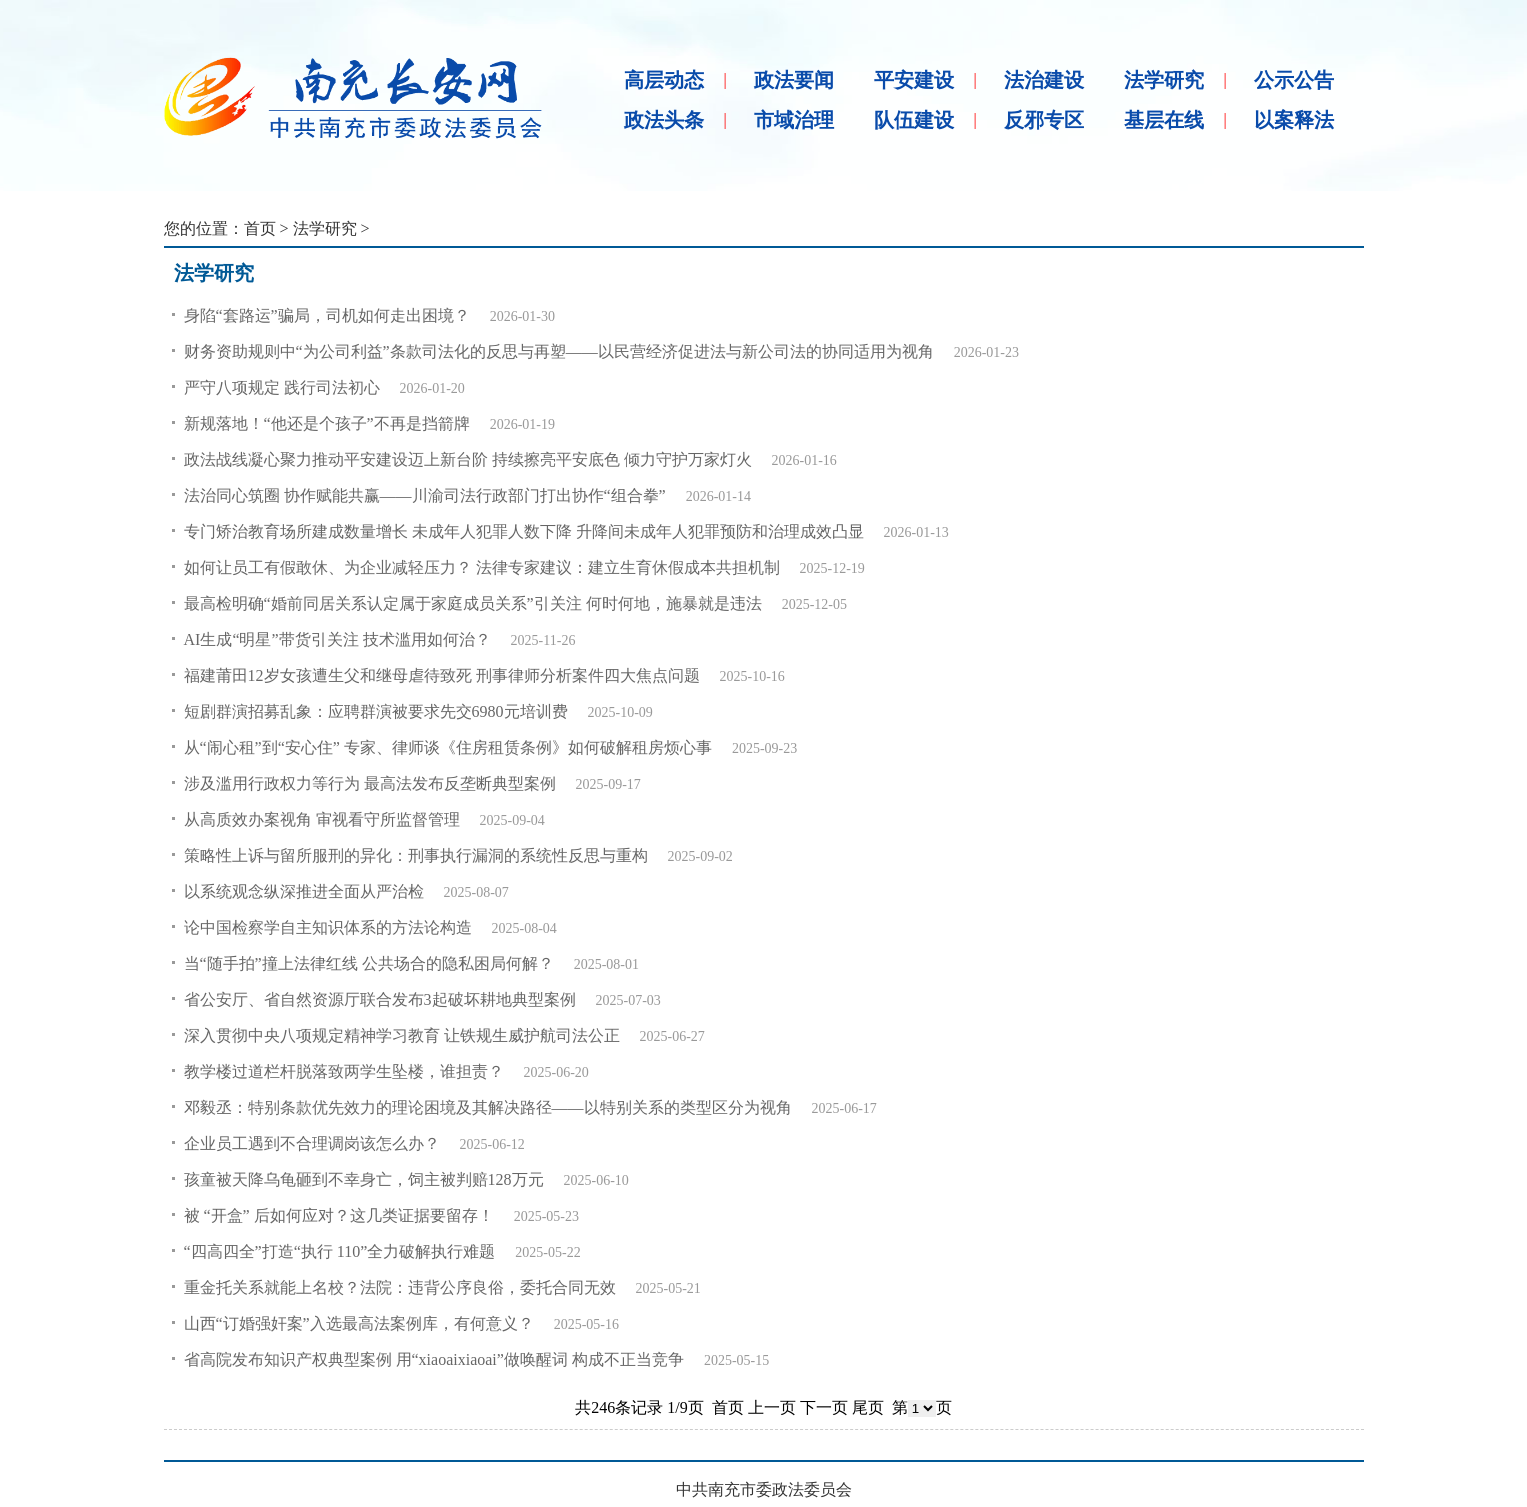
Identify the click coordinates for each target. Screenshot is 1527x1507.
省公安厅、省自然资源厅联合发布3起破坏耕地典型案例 (380, 999)
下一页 (824, 1407)
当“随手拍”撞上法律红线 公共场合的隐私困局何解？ (369, 963)
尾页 (868, 1407)
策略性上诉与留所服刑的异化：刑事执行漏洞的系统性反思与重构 (416, 855)
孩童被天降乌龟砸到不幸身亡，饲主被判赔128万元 (364, 1179)
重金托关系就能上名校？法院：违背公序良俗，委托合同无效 (400, 1287)
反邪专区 (1044, 120)
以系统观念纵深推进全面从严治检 (304, 891)
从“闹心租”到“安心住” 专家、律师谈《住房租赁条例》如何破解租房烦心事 (448, 747)
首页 (260, 228)
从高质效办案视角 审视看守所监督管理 (322, 819)
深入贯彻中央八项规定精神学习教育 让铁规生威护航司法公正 (402, 1035)
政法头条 (664, 120)
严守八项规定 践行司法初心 (282, 387)
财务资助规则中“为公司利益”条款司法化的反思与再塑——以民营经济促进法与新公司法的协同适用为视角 (559, 351)
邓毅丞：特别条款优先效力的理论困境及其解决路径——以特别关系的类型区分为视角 (488, 1107)
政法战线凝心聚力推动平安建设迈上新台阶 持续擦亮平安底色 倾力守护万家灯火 (468, 459)
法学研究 (1164, 80)
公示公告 (1294, 80)
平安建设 (914, 80)
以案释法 (1294, 120)
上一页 (772, 1407)
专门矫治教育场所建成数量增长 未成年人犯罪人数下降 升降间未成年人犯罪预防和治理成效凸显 (524, 531)
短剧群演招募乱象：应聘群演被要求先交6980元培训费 (376, 711)
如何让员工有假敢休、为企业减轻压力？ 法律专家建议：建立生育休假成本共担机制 (482, 567)
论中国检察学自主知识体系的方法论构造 (328, 927)
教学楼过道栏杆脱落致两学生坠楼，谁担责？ (344, 1071)
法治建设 (1044, 80)
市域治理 (794, 120)
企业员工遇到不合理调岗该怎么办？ (312, 1143)
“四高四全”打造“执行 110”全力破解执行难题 (340, 1251)
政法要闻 (794, 80)
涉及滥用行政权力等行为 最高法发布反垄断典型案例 (370, 783)
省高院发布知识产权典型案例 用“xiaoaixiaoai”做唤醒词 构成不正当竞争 (434, 1359)
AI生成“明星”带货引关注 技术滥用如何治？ (337, 639)
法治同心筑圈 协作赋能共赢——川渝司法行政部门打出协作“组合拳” (425, 495)
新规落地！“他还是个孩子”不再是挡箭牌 (327, 423)
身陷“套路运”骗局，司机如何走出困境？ (327, 315)
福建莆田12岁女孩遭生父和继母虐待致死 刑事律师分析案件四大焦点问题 (442, 675)
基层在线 (1164, 120)
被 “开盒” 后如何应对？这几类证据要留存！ (339, 1215)
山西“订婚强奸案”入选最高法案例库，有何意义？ (359, 1323)
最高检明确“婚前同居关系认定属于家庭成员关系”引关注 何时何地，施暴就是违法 (473, 603)
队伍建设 (914, 120)
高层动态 (664, 80)
